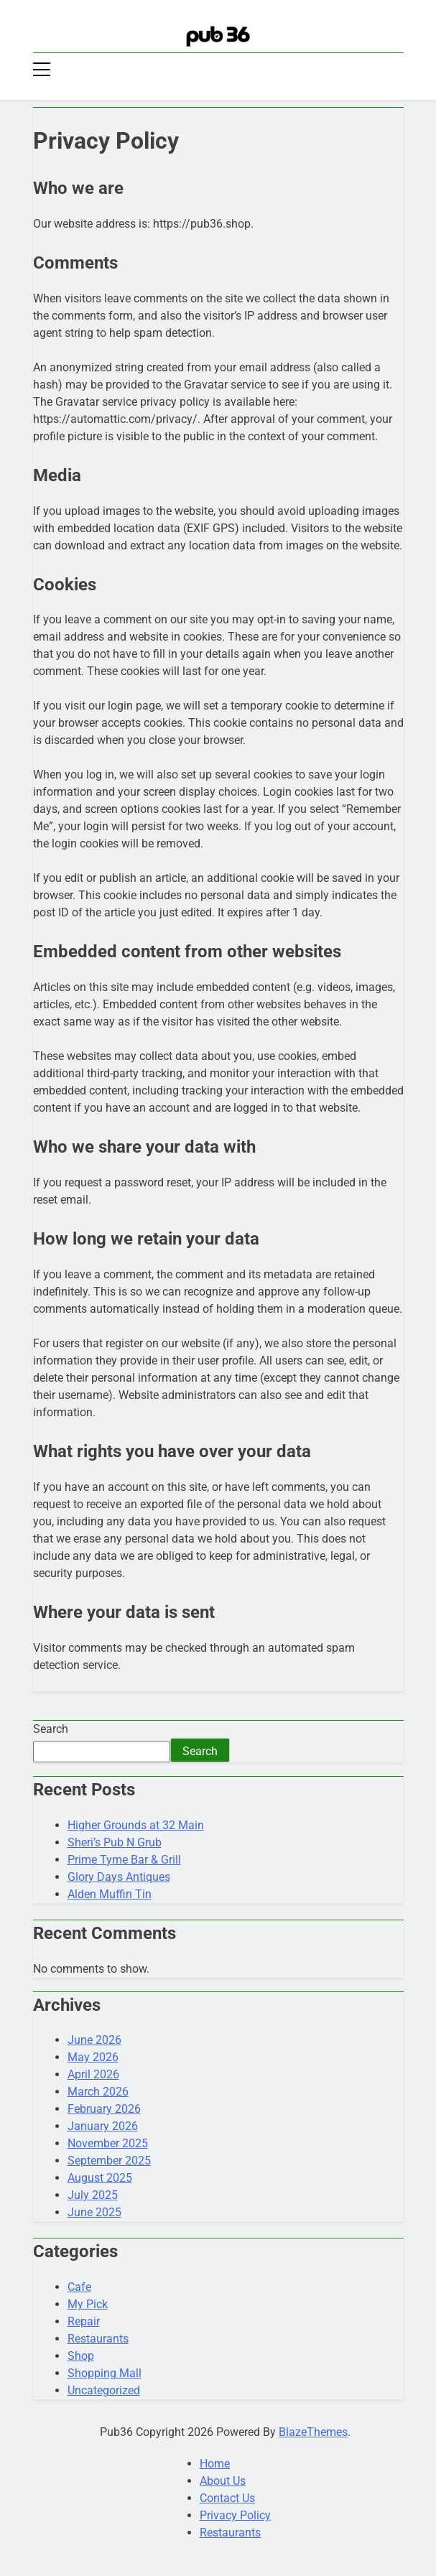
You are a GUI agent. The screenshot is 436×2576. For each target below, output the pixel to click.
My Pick (88, 2304)
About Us (223, 2481)
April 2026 (93, 2074)
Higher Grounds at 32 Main (136, 1825)
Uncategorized (104, 2390)
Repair (84, 2321)
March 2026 (98, 2091)
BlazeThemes (313, 2432)
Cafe (79, 2287)
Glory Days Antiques (119, 1877)
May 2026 (93, 2057)
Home (215, 2463)
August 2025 (100, 2178)
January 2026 (103, 2126)
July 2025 (93, 2195)
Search (50, 1729)
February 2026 (104, 2109)
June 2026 (94, 2040)
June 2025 (94, 2212)
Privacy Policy (235, 2515)
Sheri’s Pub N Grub (115, 1842)
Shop (81, 2356)
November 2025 (108, 2143)
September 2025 (109, 2160)
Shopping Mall (105, 2373)
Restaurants (98, 2338)
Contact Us (227, 2498)
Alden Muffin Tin (110, 1894)
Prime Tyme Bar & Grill (124, 1859)
